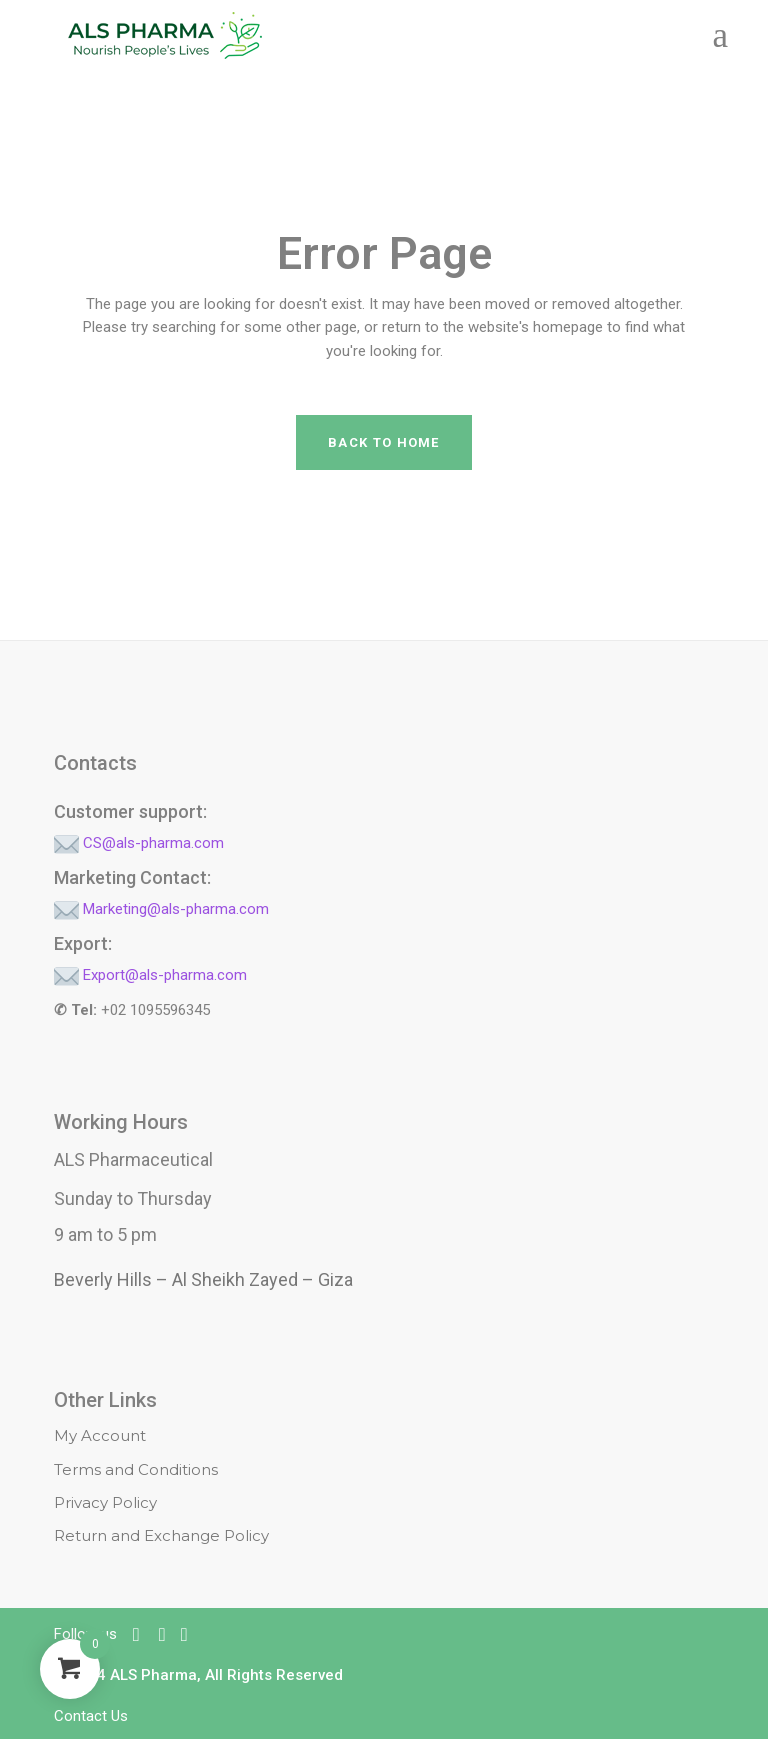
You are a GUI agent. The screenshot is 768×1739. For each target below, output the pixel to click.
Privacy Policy (105, 1502)
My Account (100, 1435)
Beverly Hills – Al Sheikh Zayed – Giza (203, 1279)
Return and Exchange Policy (161, 1535)
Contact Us (91, 1716)
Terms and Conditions (136, 1469)
